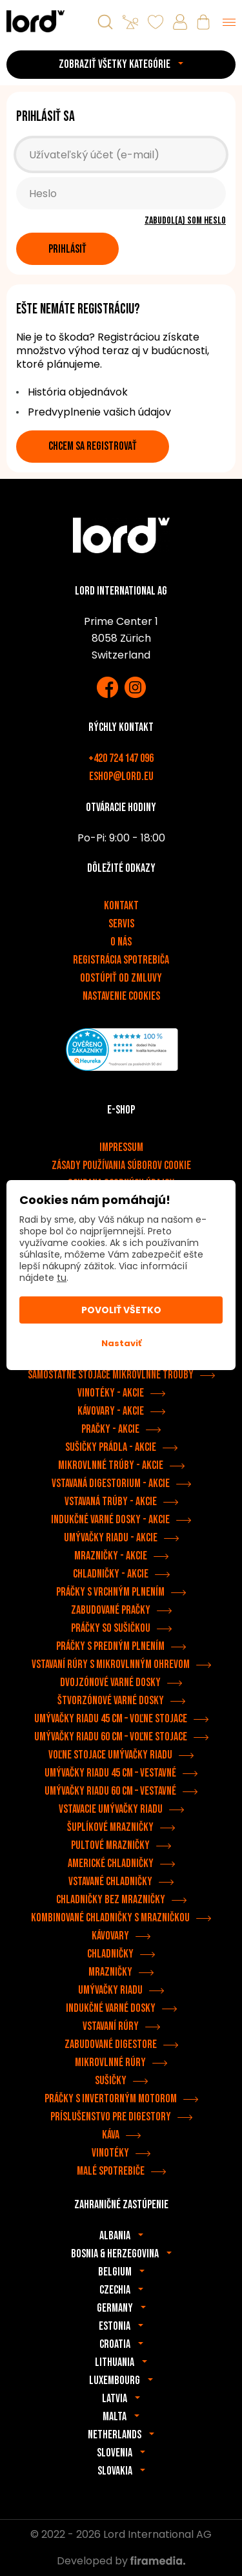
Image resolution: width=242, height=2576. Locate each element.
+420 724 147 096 (121, 758)
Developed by (121, 2560)
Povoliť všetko (121, 1310)
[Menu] (229, 22)
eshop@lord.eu (121, 776)
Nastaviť (121, 1343)
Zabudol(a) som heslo (185, 221)
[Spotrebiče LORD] (35, 21)
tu (61, 1277)
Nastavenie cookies (121, 996)
